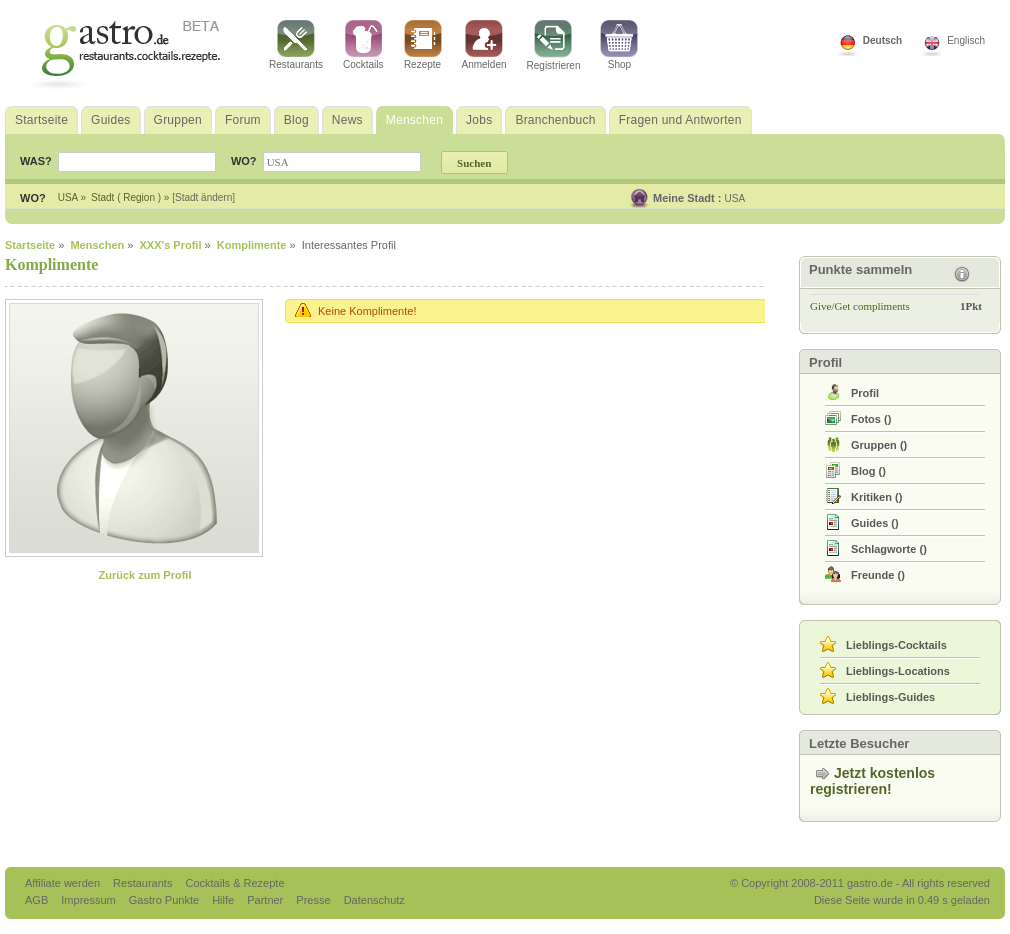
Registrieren (554, 45)
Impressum (89, 900)
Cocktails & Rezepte (234, 883)
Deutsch (882, 40)
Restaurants (296, 45)
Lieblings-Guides (890, 697)
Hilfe (224, 900)
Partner (266, 900)
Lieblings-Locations (898, 671)
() (871, 419)
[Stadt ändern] (203, 197)
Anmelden (484, 45)
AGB (38, 900)
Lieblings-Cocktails (896, 645)
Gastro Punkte (165, 900)
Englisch (966, 40)
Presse (313, 900)
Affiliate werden (64, 883)
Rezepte (423, 45)
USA (735, 198)
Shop (619, 45)
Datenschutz (374, 900)
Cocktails (363, 45)
